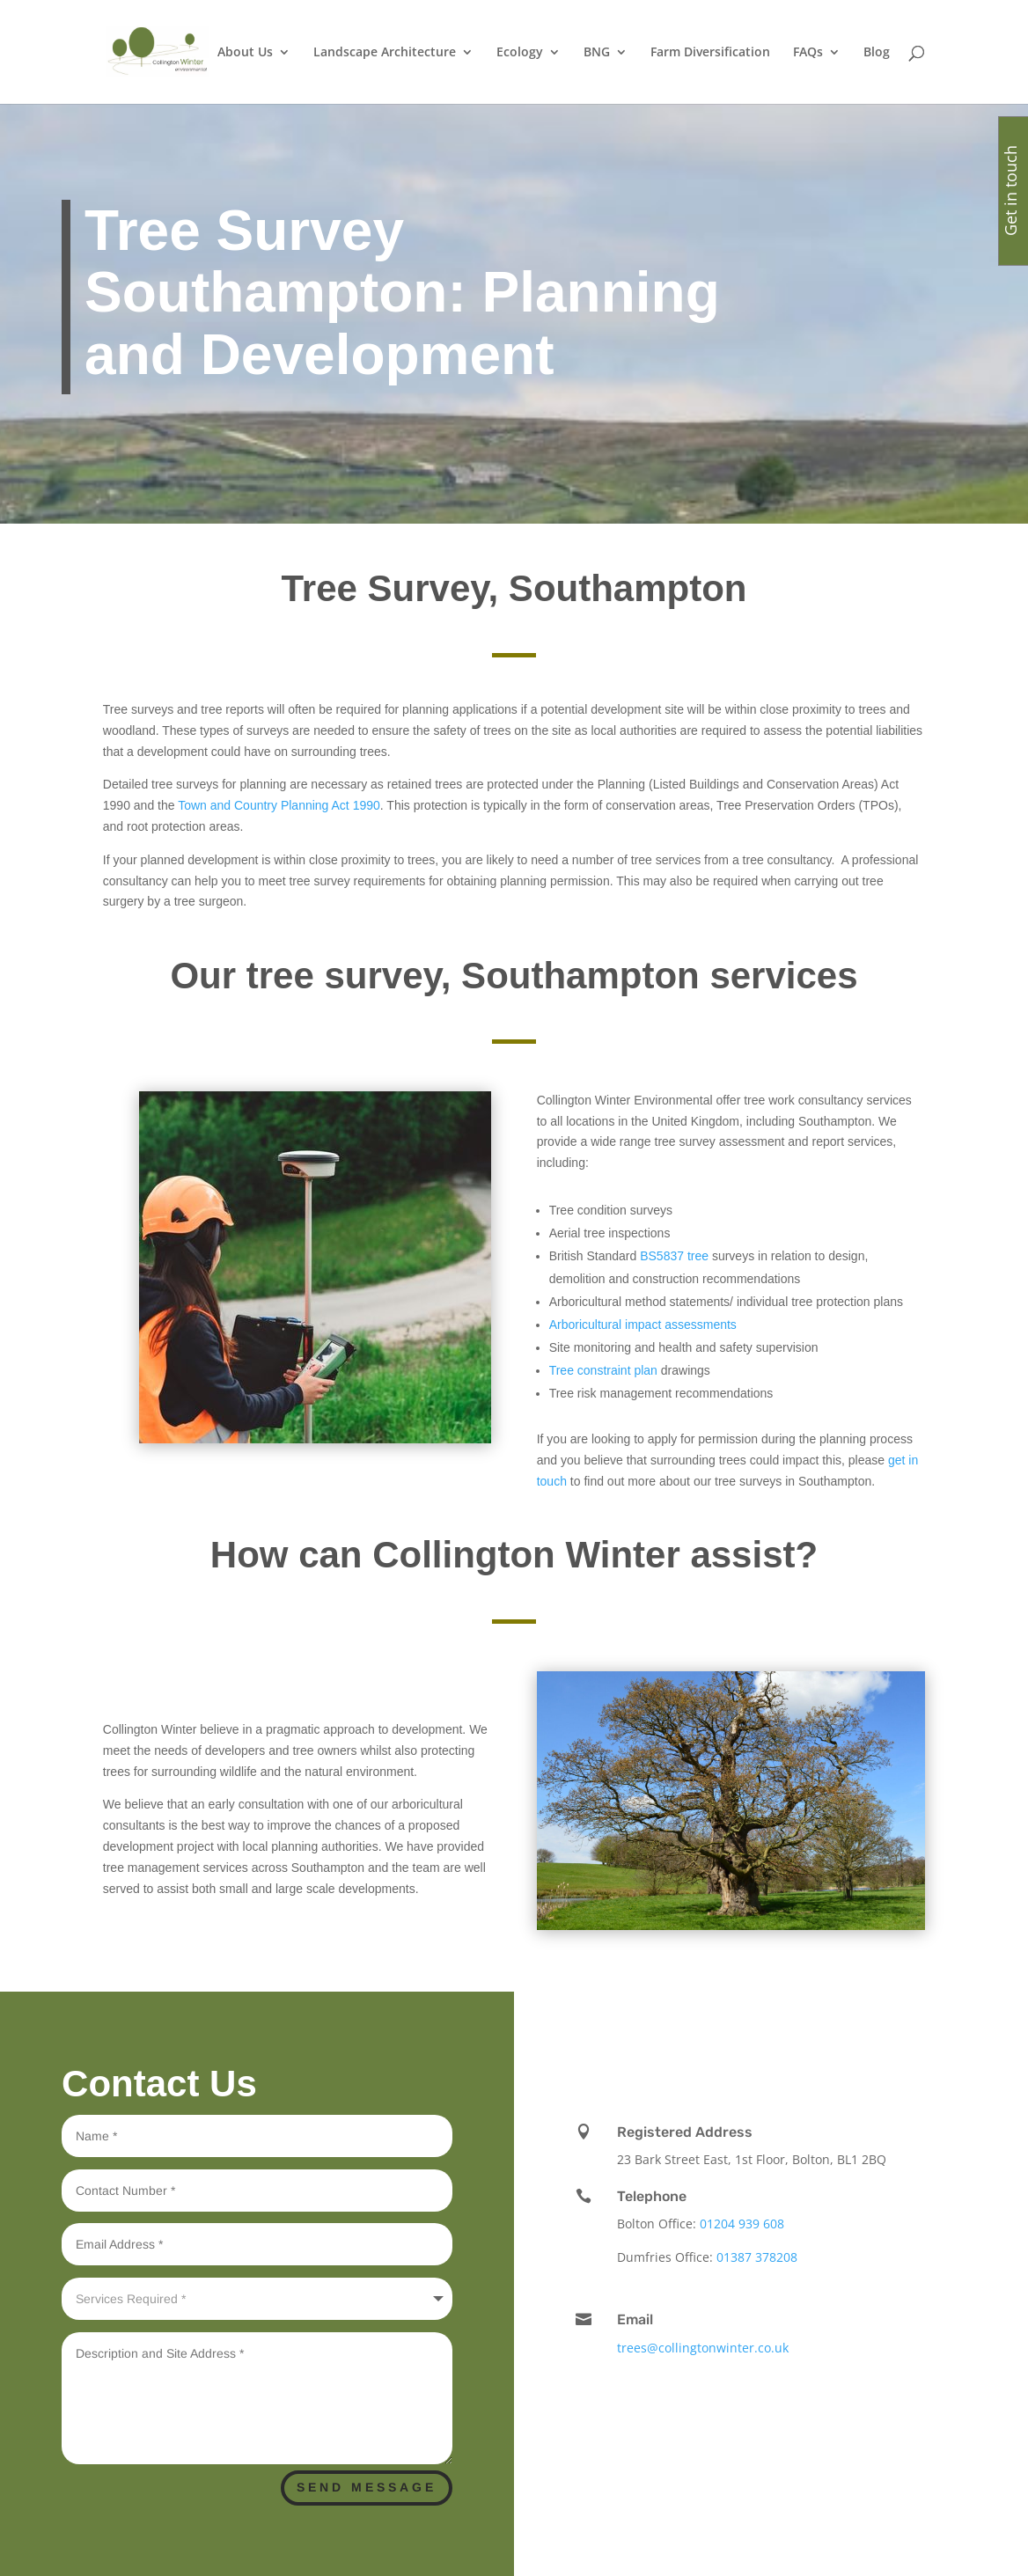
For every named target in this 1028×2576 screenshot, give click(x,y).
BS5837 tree (672, 1256)
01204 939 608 (742, 2223)
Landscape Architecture (384, 53)
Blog (876, 53)
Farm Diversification (710, 53)
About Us (245, 53)
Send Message (367, 2487)
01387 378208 (756, 2257)
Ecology (519, 53)
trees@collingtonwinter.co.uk (703, 2347)
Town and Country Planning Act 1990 (279, 805)
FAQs (808, 53)
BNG (597, 53)
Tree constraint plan (603, 1370)
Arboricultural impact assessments (643, 1324)
